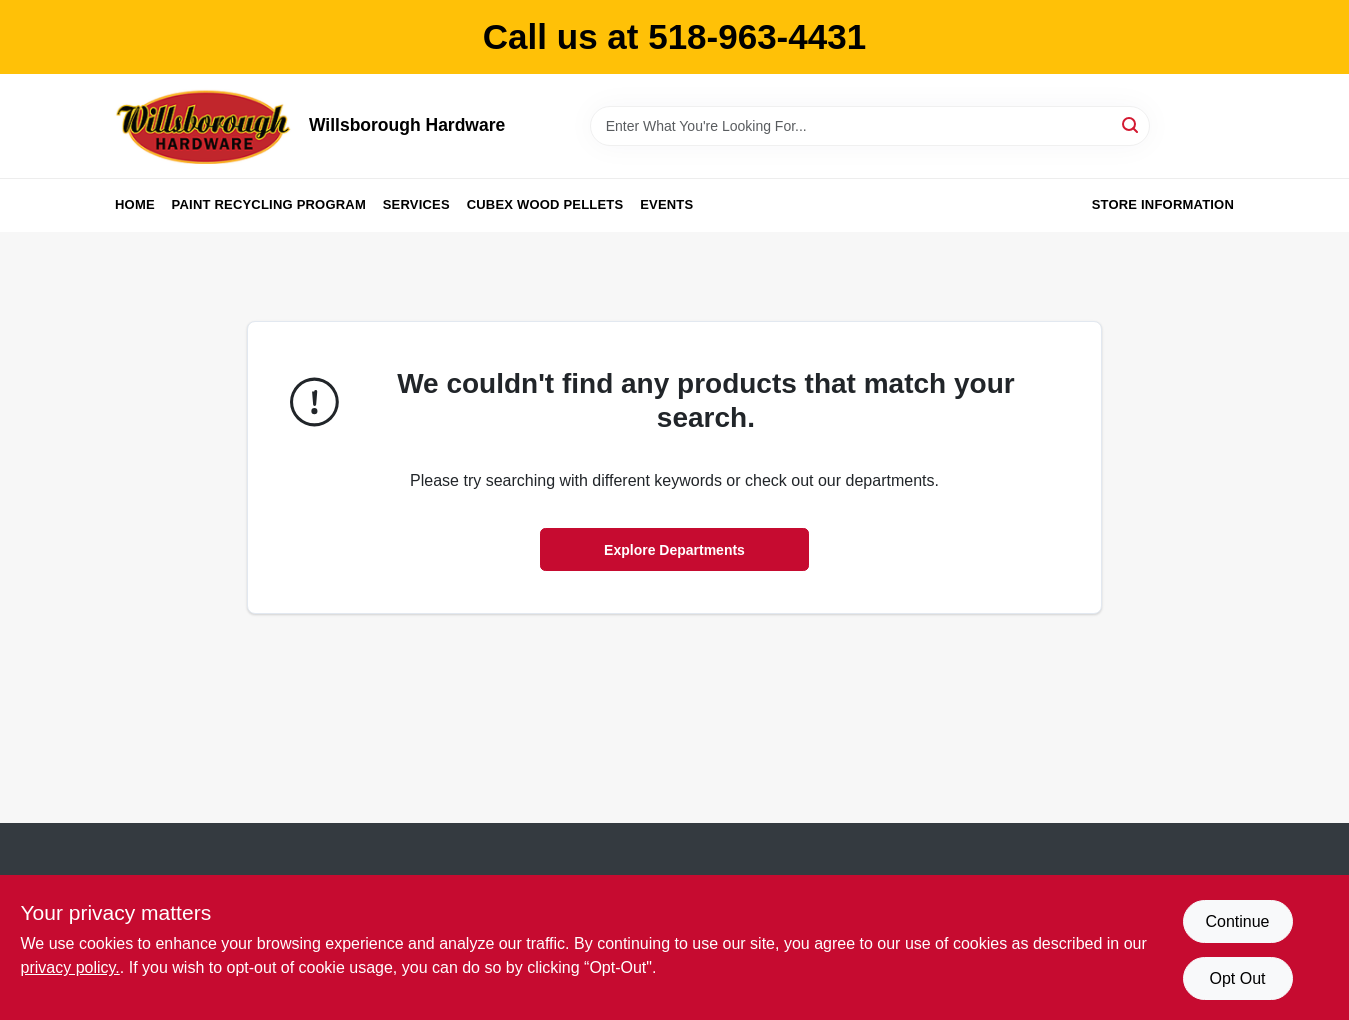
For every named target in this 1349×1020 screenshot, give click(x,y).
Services (416, 204)
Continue (1237, 921)
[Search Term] (870, 126)
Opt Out (1237, 978)
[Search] (1131, 124)
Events (666, 204)
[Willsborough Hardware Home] (205, 126)
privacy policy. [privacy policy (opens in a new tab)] (70, 967)
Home (135, 204)
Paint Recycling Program (269, 204)
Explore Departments (674, 550)
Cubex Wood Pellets (545, 204)
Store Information (1163, 204)
